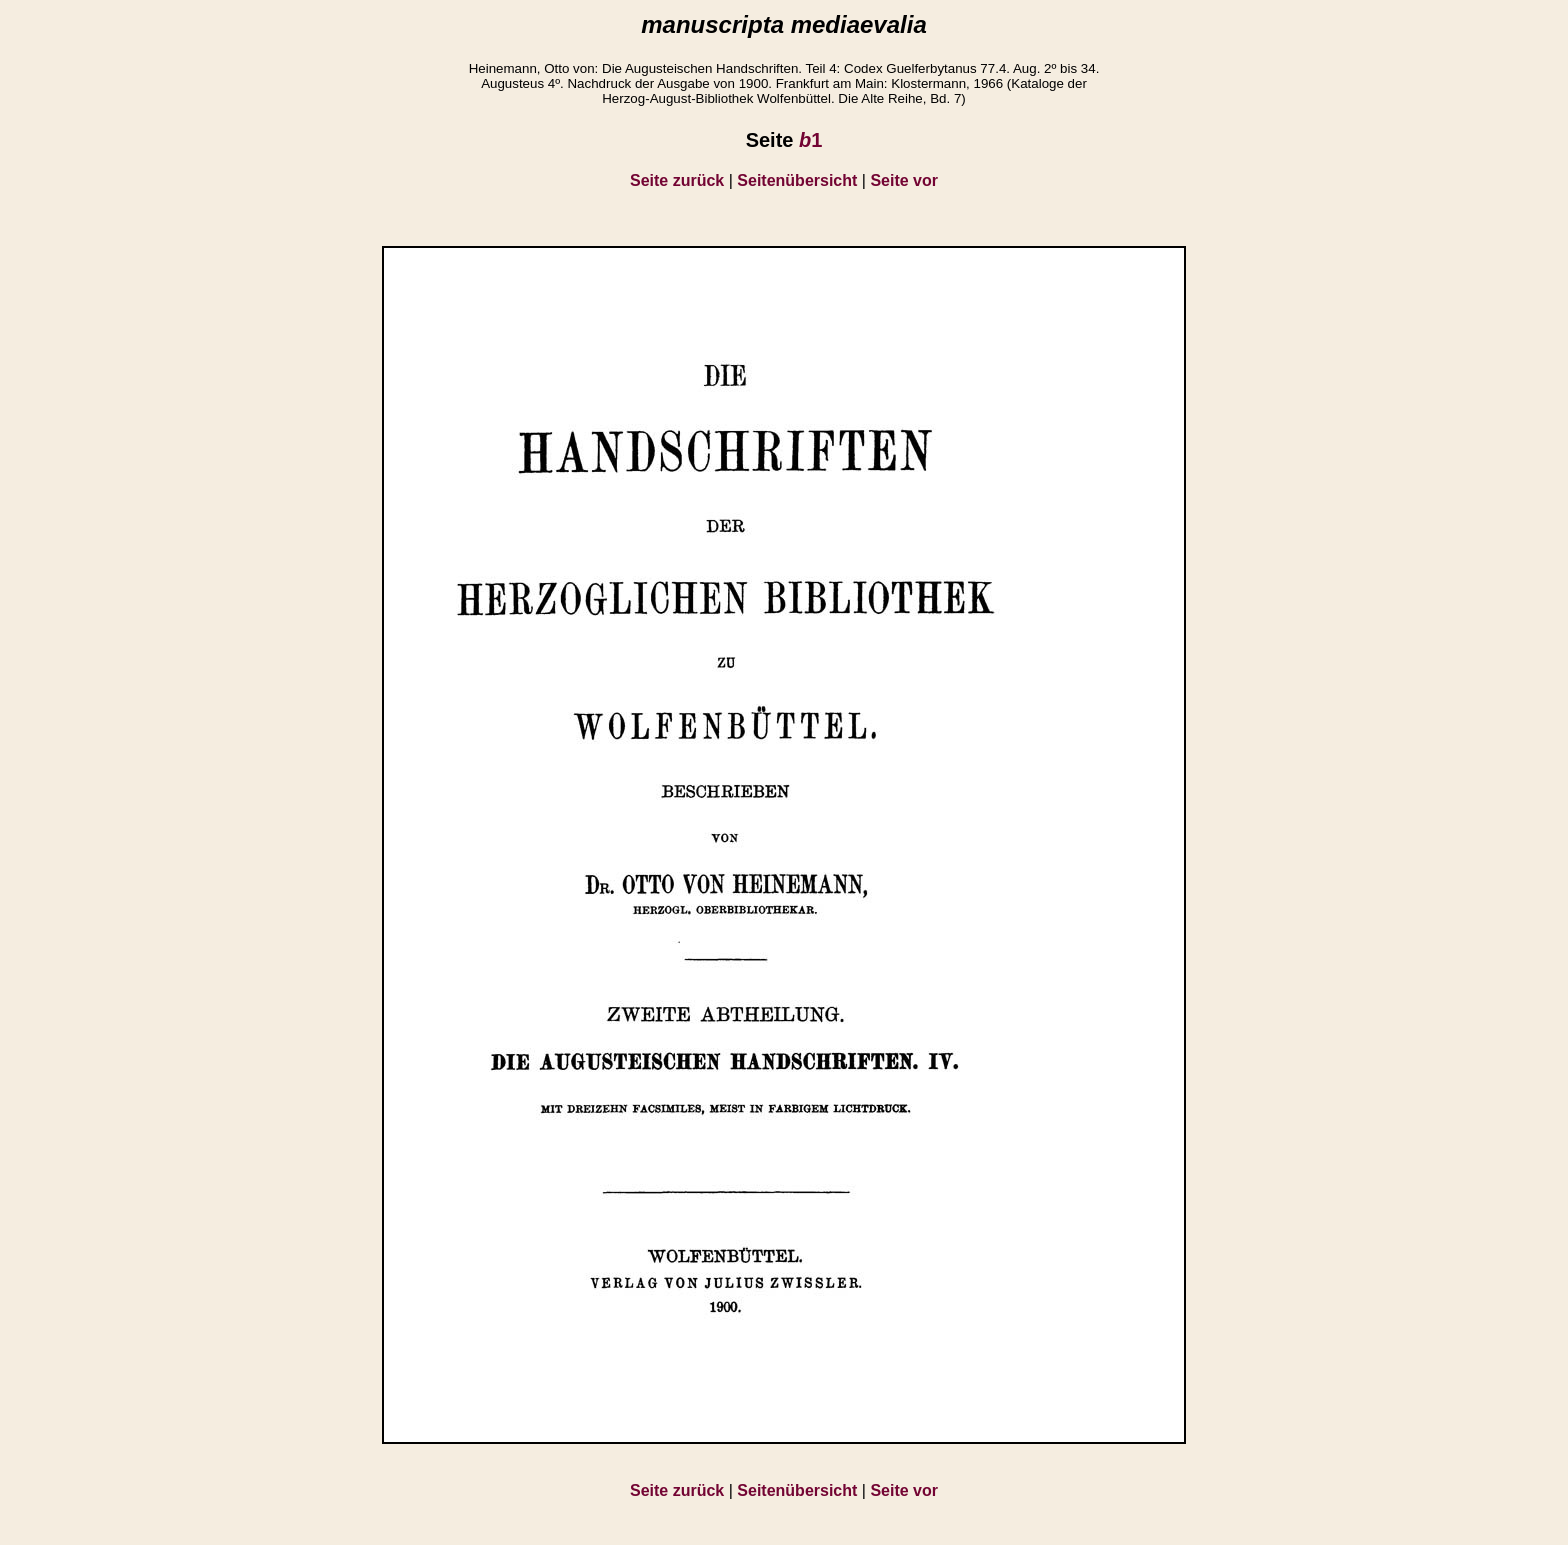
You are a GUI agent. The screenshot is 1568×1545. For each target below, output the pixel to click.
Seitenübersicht (797, 180)
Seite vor (904, 180)
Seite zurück (677, 180)
